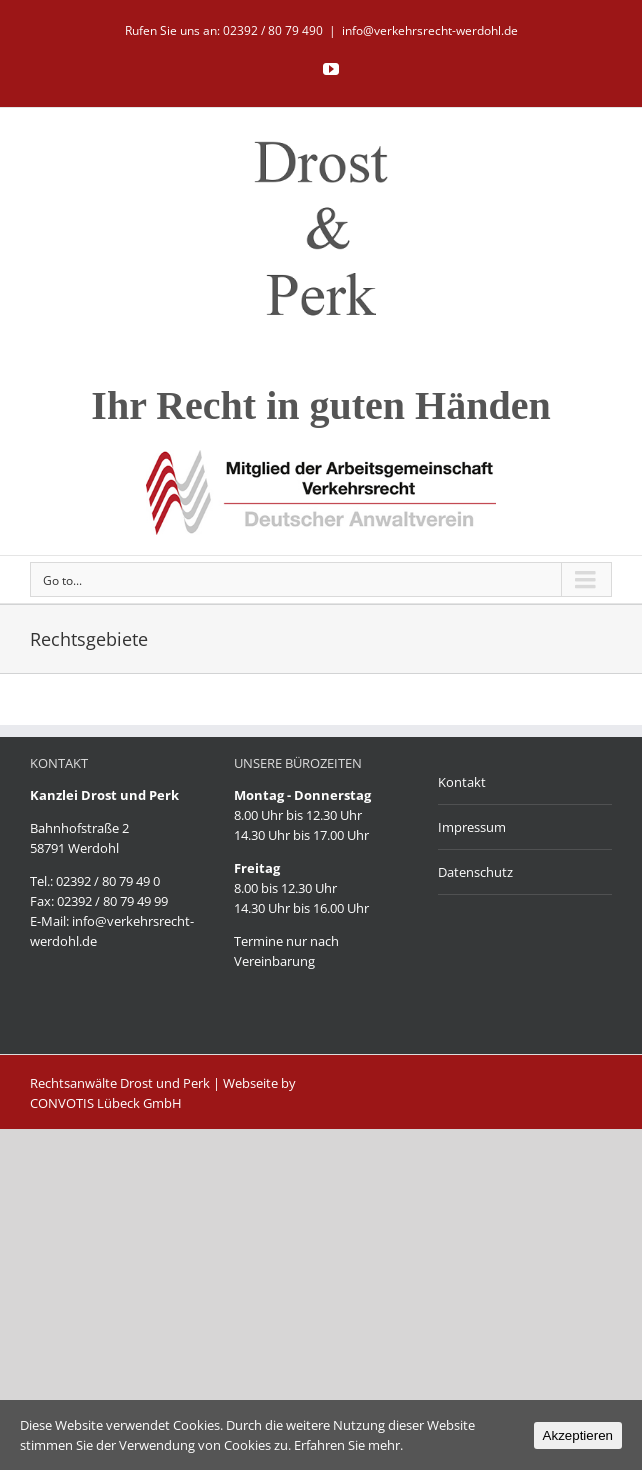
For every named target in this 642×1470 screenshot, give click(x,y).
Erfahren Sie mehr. (348, 1445)
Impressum (472, 827)
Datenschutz (475, 872)
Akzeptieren (578, 1435)
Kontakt (462, 782)
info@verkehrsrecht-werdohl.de (430, 30)
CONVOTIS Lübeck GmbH (106, 1103)
